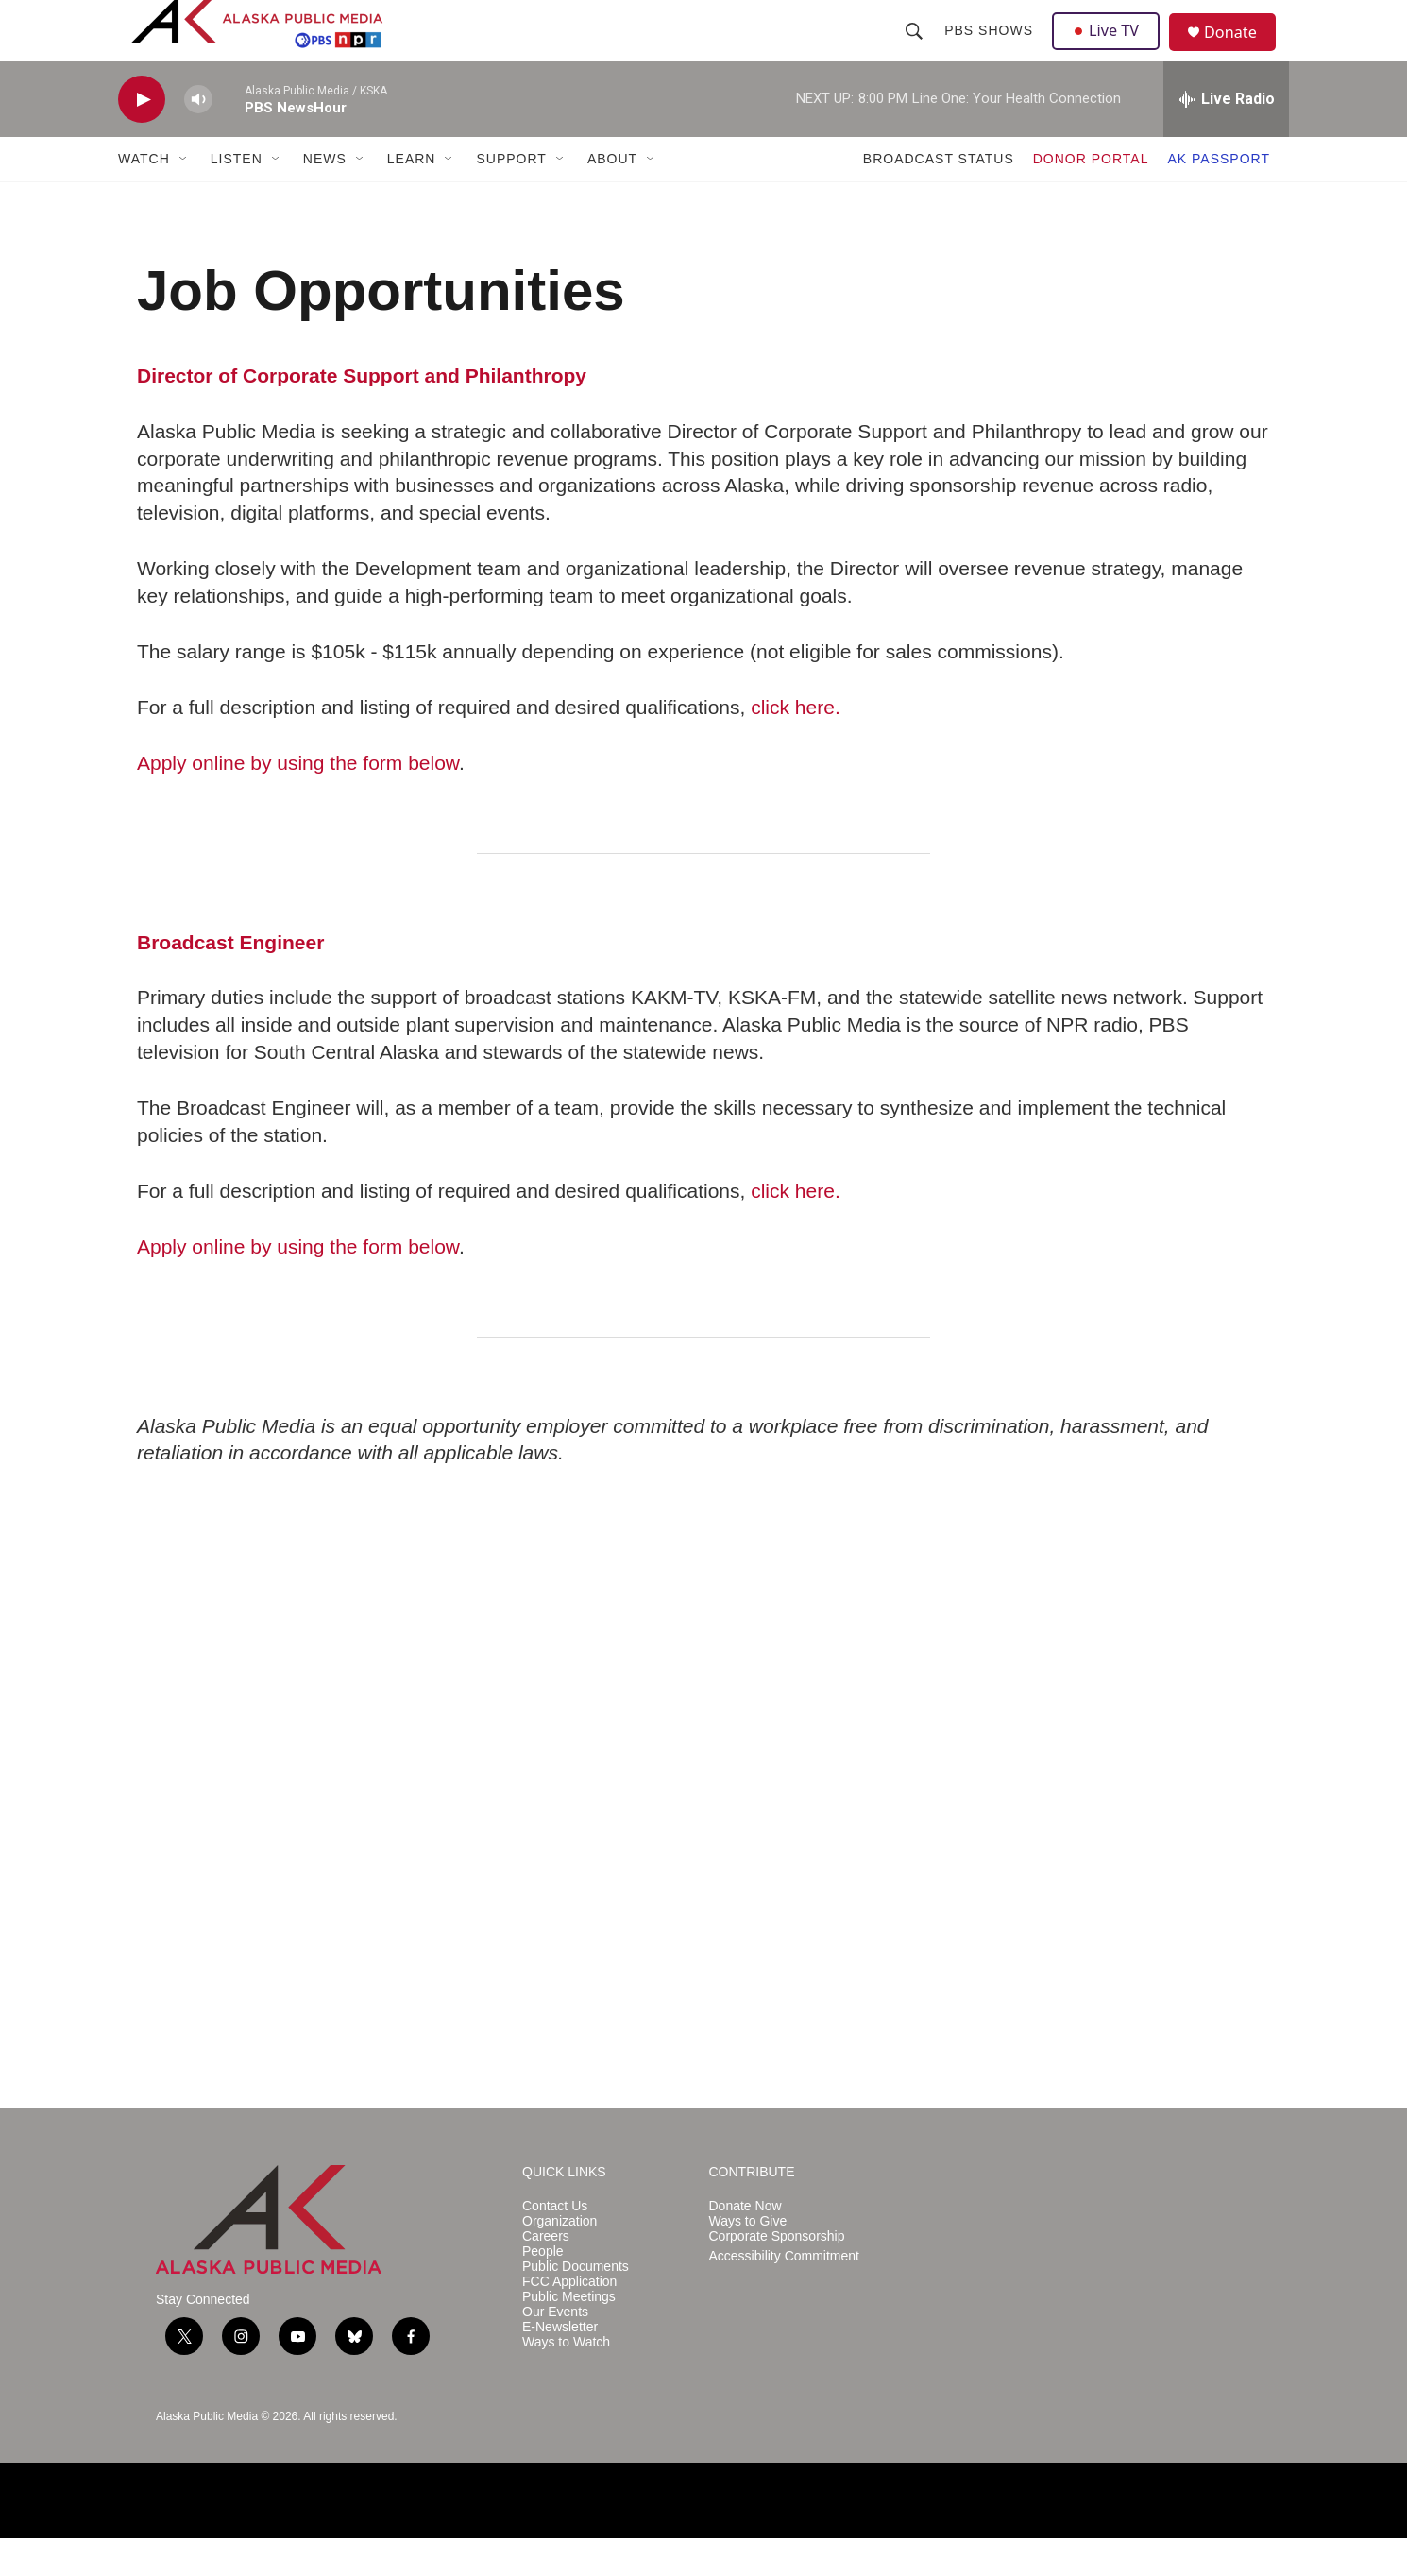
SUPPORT (511, 196)
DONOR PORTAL (1091, 196)
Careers (545, 2274)
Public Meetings (569, 2335)
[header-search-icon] (916, 49)
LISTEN (237, 196)
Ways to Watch (566, 2380)
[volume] (198, 137)
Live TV (1110, 49)
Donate (1241, 51)
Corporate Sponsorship (777, 2274)
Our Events (555, 2350)
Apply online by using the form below (298, 800)
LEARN (411, 196)
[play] (142, 137)
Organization (559, 2259)
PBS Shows (990, 49)
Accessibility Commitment (784, 2294)
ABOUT (612, 196)
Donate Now (745, 2244)
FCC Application (569, 2319)
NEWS (325, 196)
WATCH (144, 196)
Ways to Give (748, 2259)
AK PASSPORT (1218, 196)
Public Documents (575, 2304)
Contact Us (554, 2244)
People (543, 2289)
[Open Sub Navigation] (184, 196)
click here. (795, 745)
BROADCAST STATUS (938, 196)
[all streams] (1226, 137)
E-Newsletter (560, 2365)
